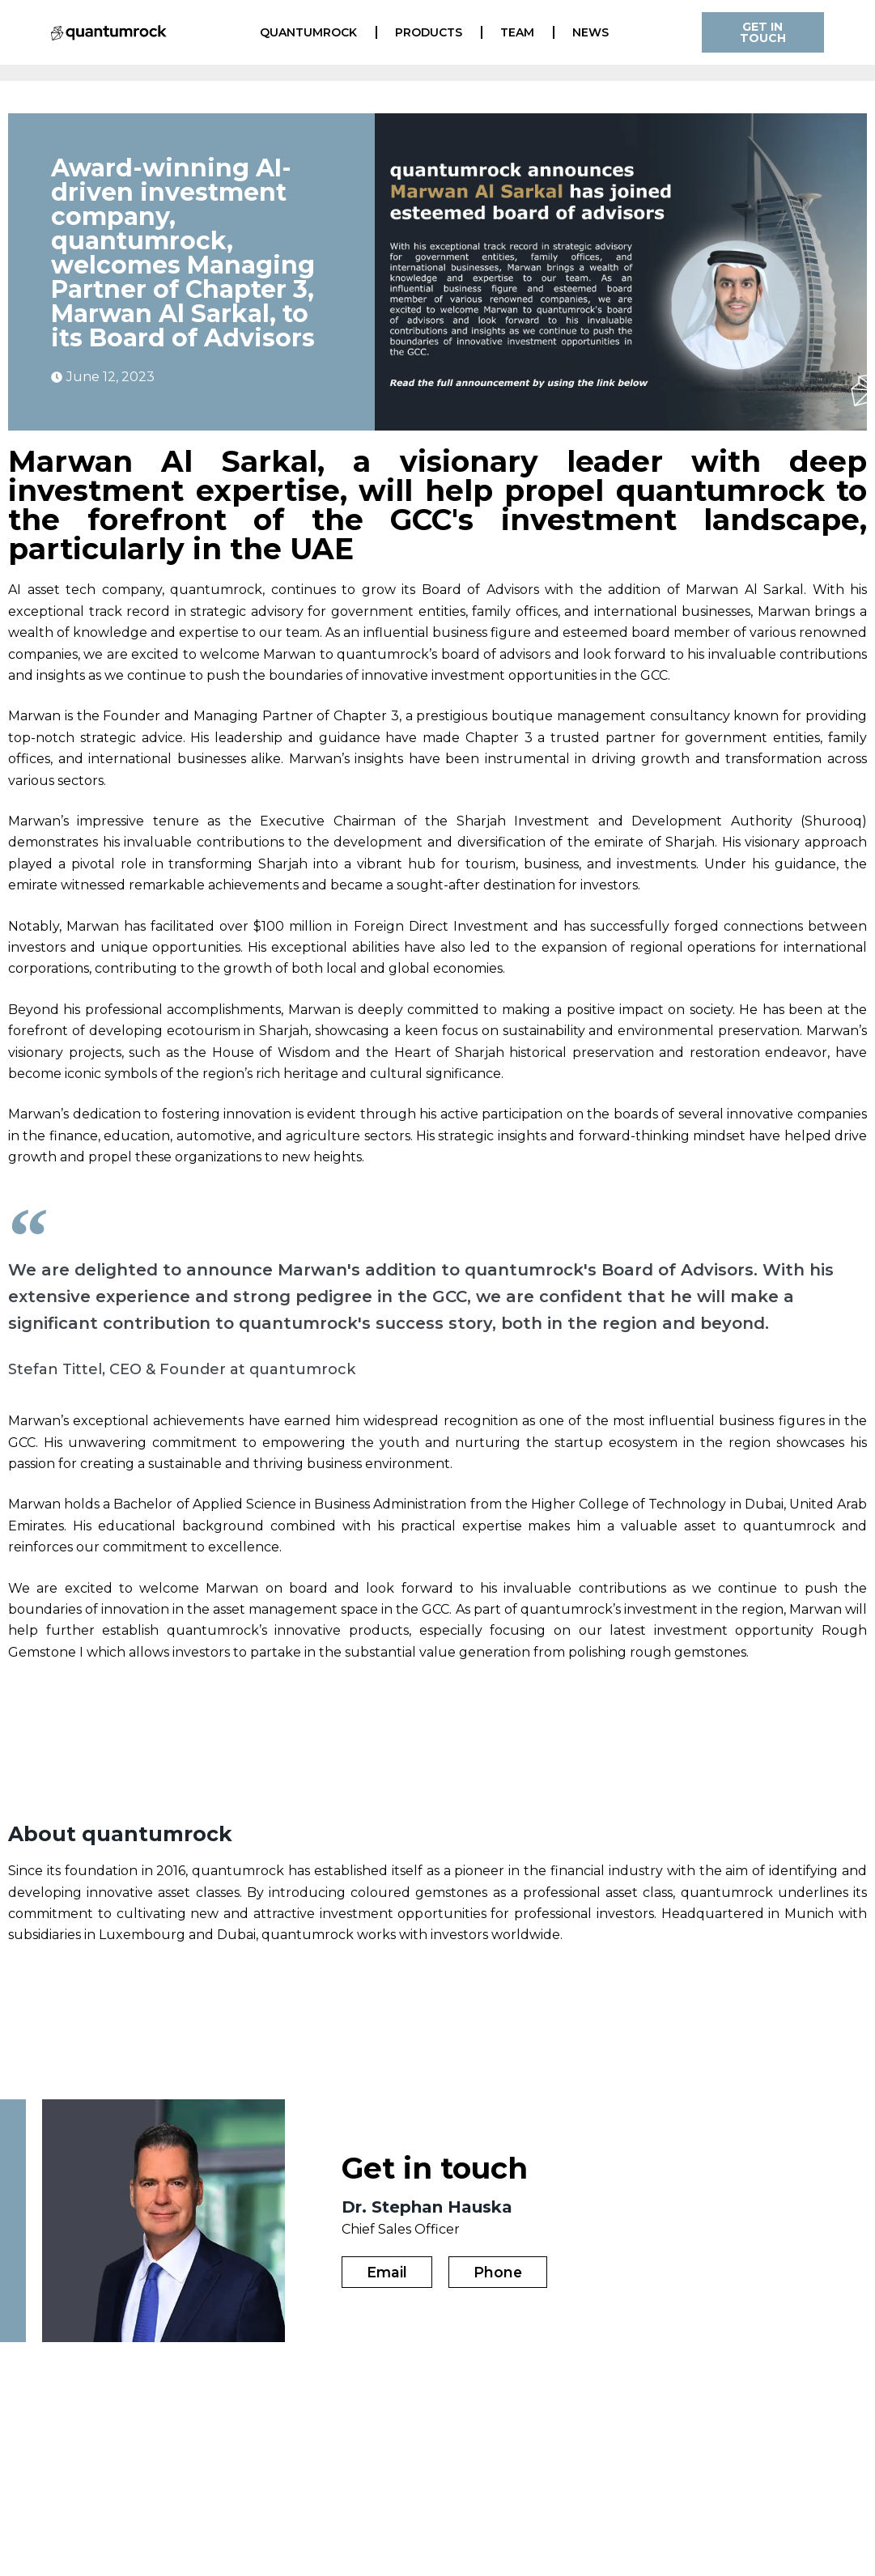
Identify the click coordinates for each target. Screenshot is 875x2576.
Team (517, 32)
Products (428, 32)
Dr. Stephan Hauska (427, 2206)
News (590, 32)
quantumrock (308, 32)
